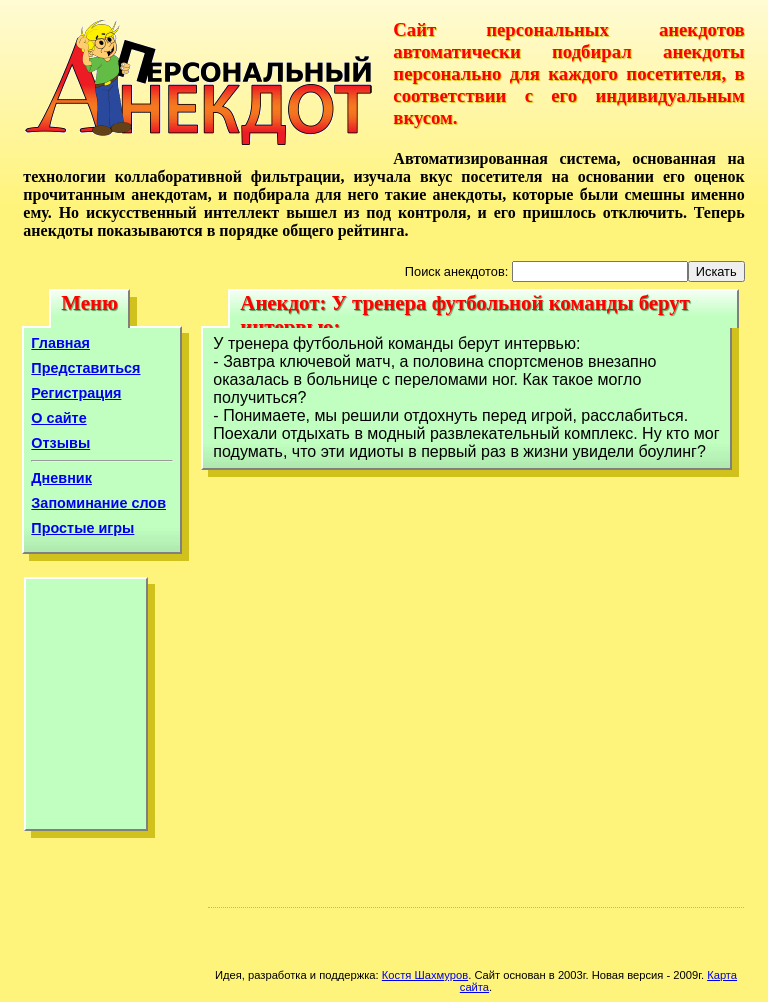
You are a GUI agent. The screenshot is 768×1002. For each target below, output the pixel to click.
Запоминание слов (98, 503)
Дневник (61, 478)
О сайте (58, 418)
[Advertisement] (86, 709)
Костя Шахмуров (425, 975)
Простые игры (82, 528)
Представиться (85, 368)
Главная (60, 343)
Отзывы (60, 443)
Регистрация (76, 393)
